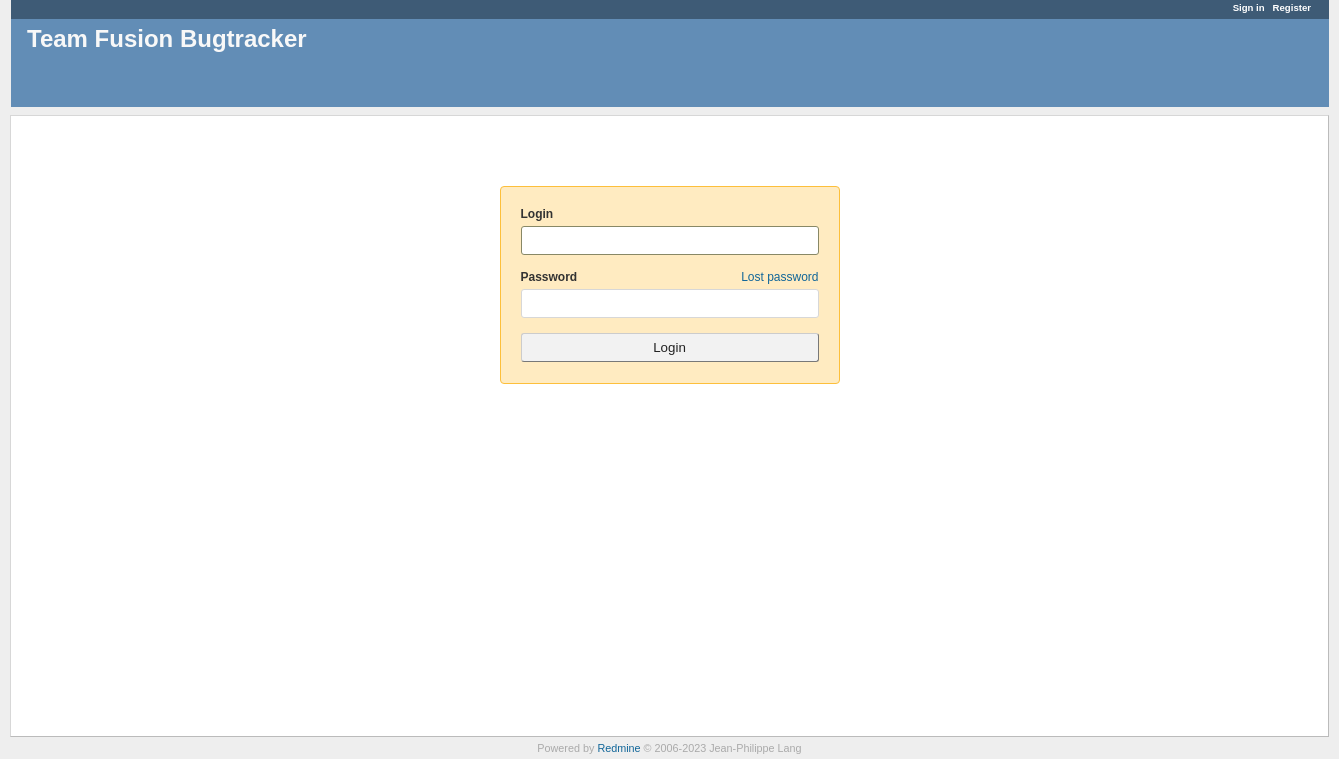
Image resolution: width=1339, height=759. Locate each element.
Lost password (779, 277)
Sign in (1249, 7)
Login (537, 214)
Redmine (618, 748)
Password (670, 277)
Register (1292, 7)
